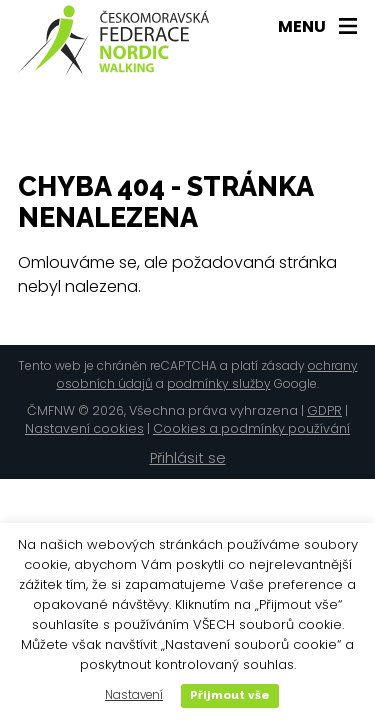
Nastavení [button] (134, 695)
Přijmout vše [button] (230, 695)
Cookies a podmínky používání (251, 428)
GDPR (324, 410)
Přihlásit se (188, 458)
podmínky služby (219, 383)
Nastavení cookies (84, 428)
